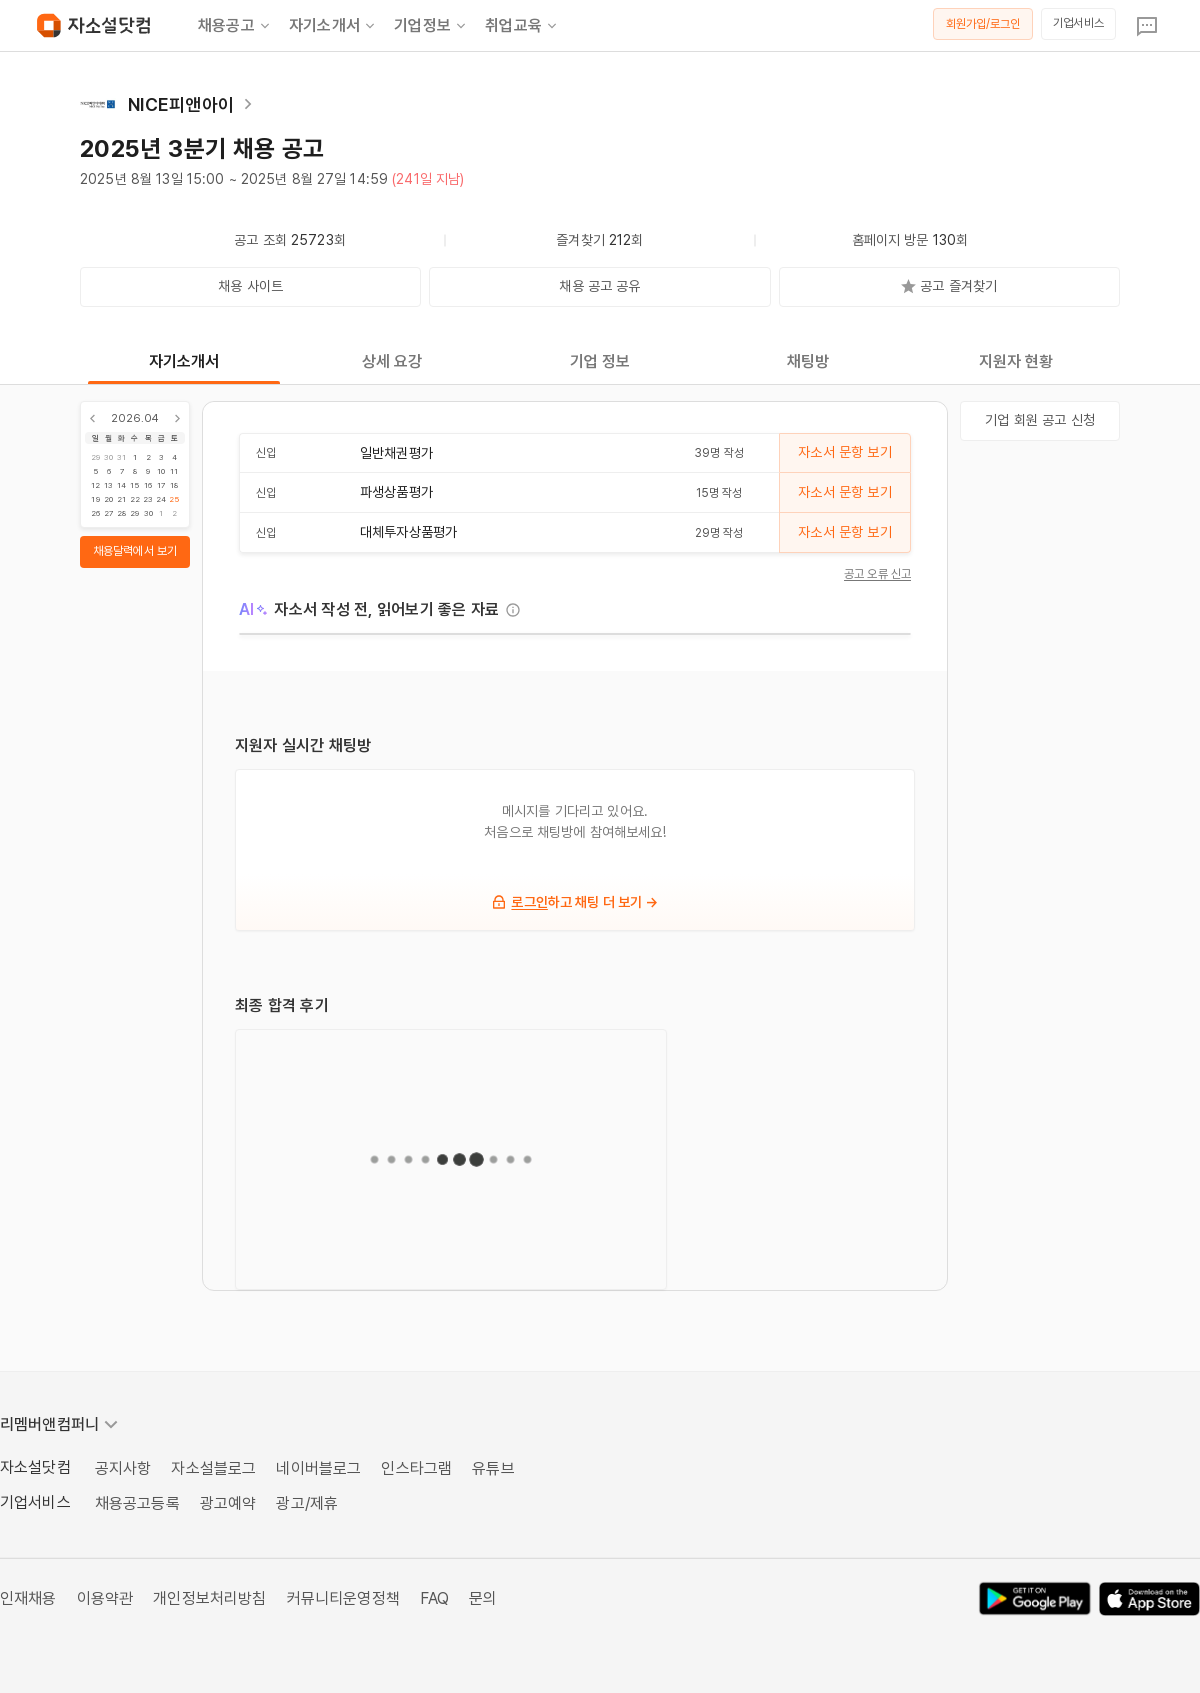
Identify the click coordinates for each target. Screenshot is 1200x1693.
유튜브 (493, 1468)
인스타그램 (416, 1468)
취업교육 (522, 26)
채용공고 (235, 26)
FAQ (434, 1598)
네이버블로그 (318, 1468)
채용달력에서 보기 (135, 551)
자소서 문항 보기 (844, 452)
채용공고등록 (137, 1503)
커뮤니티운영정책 (343, 1598)
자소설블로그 (213, 1468)
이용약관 (105, 1598)
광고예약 (228, 1503)
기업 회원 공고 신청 (1040, 420)
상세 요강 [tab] (392, 361)
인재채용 (28, 1598)
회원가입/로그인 (983, 24)
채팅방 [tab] (808, 361)
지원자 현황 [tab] (1016, 361)
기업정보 (431, 26)
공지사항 (123, 1468)
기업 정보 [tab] (600, 361)
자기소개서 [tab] (184, 361)
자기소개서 (333, 26)
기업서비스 (1078, 23)
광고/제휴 (307, 1503)
